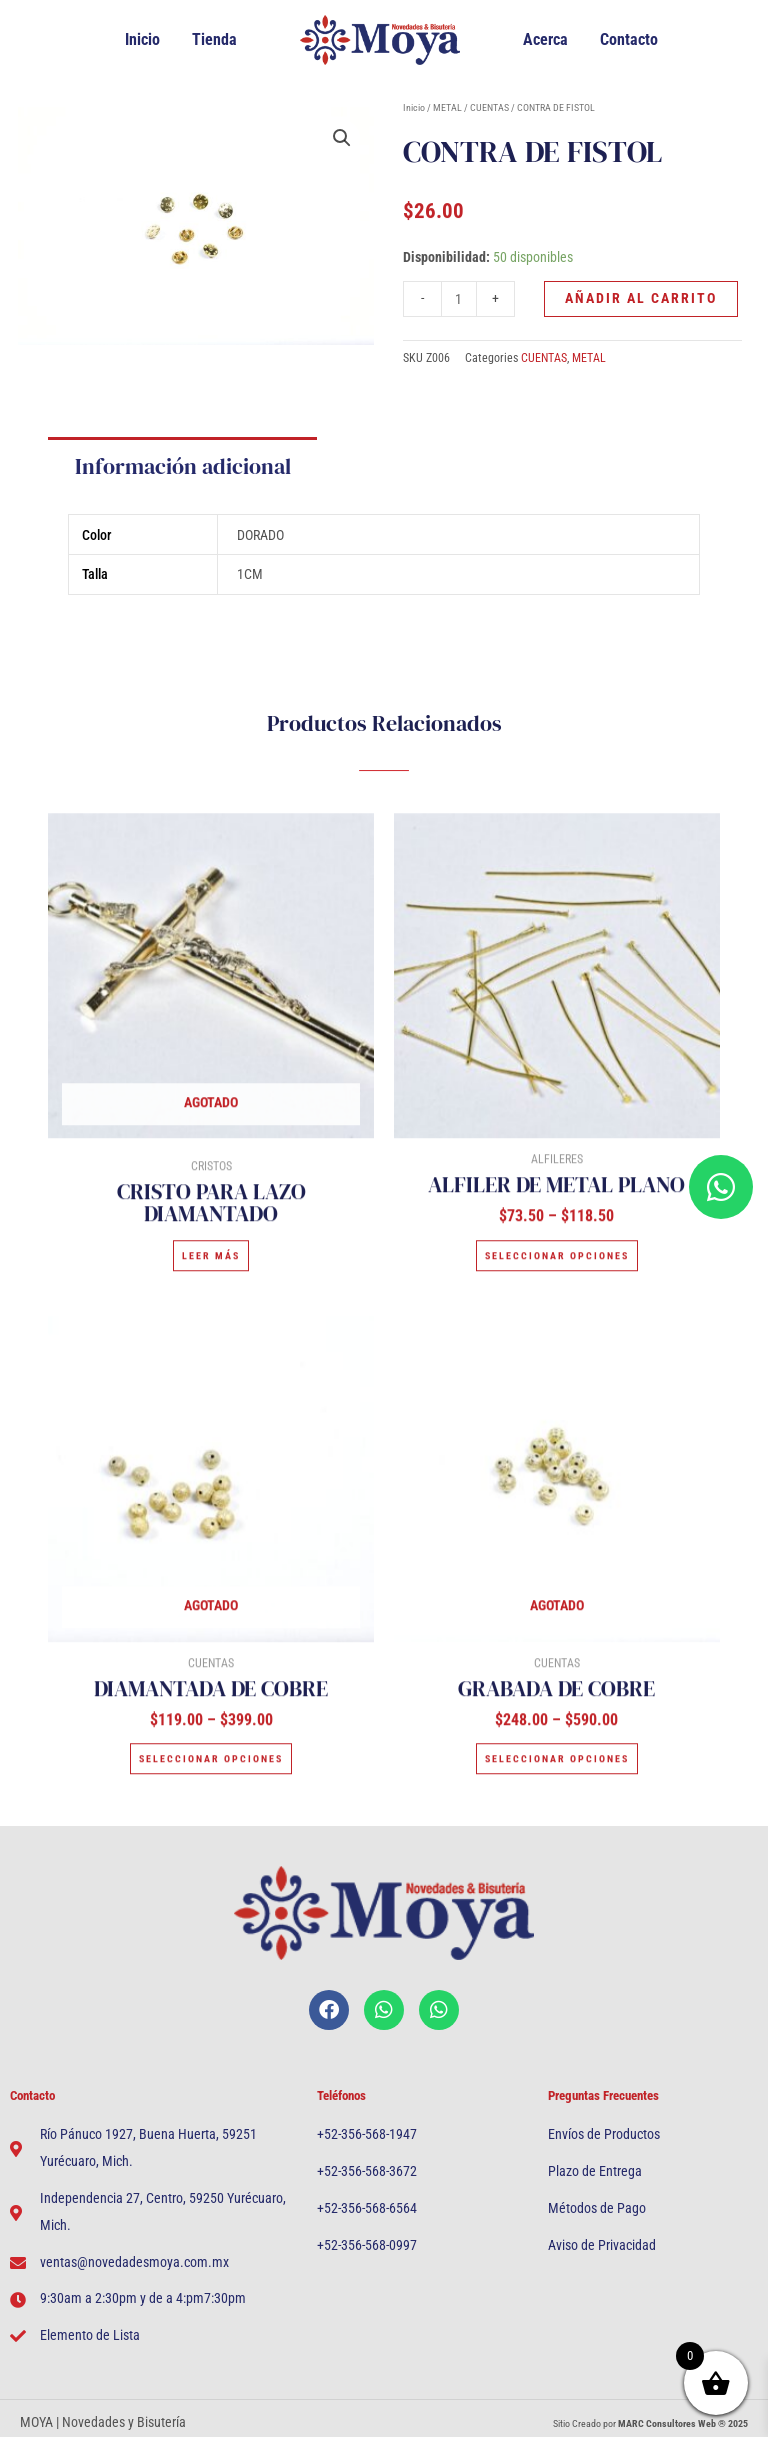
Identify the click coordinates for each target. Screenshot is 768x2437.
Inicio (142, 39)
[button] (342, 138)
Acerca (545, 39)
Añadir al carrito (641, 298)
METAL (447, 105)
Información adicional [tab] (183, 487)
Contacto (629, 39)
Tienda (214, 39)
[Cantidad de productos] (459, 299)
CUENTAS (489, 105)
